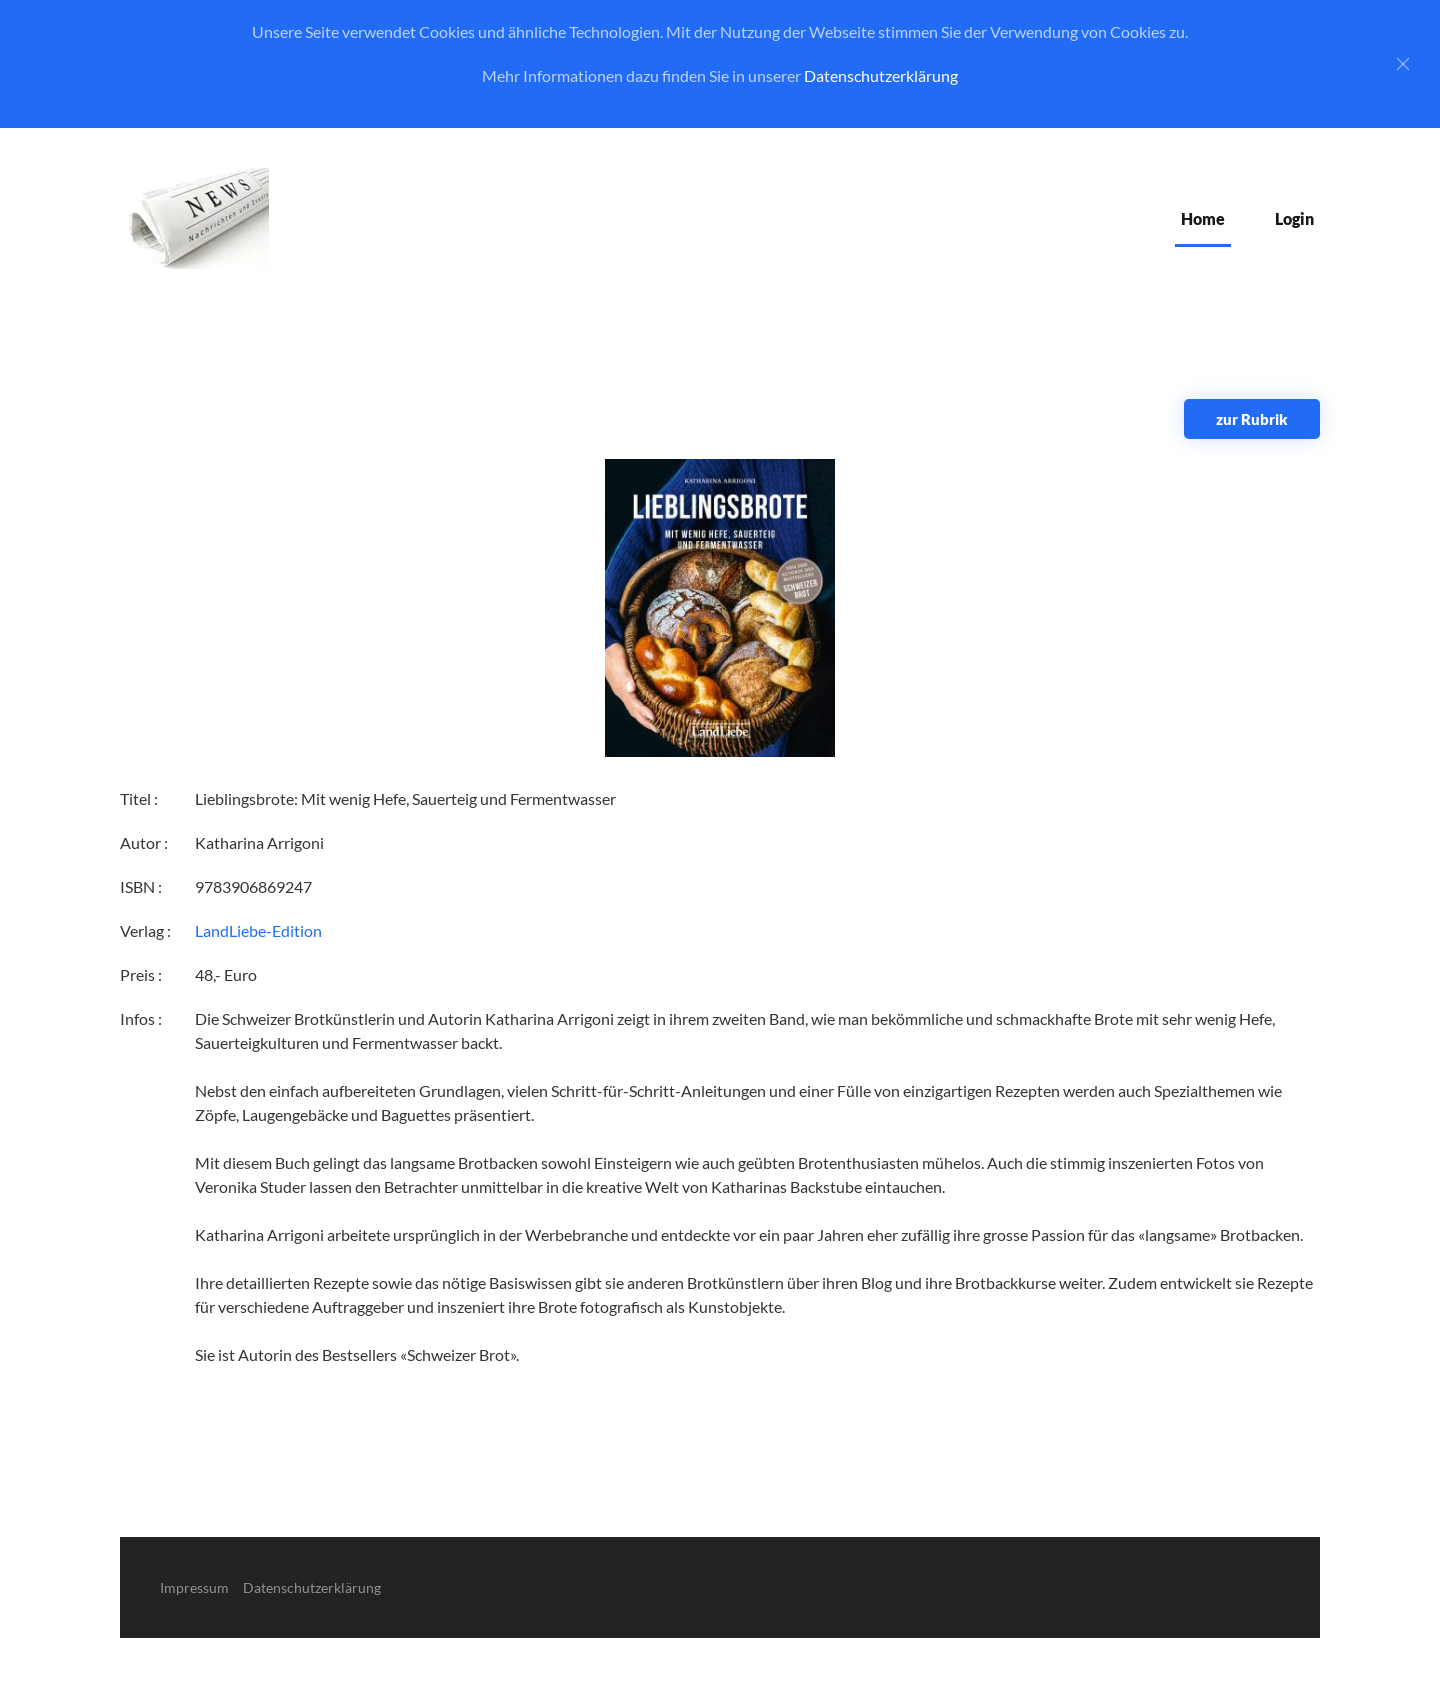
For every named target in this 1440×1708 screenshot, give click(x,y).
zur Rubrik (1252, 419)
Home (1203, 218)
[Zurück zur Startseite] (194, 218)
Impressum (194, 1587)
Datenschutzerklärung (881, 75)
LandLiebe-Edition (258, 930)
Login (1294, 218)
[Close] (1403, 64)
